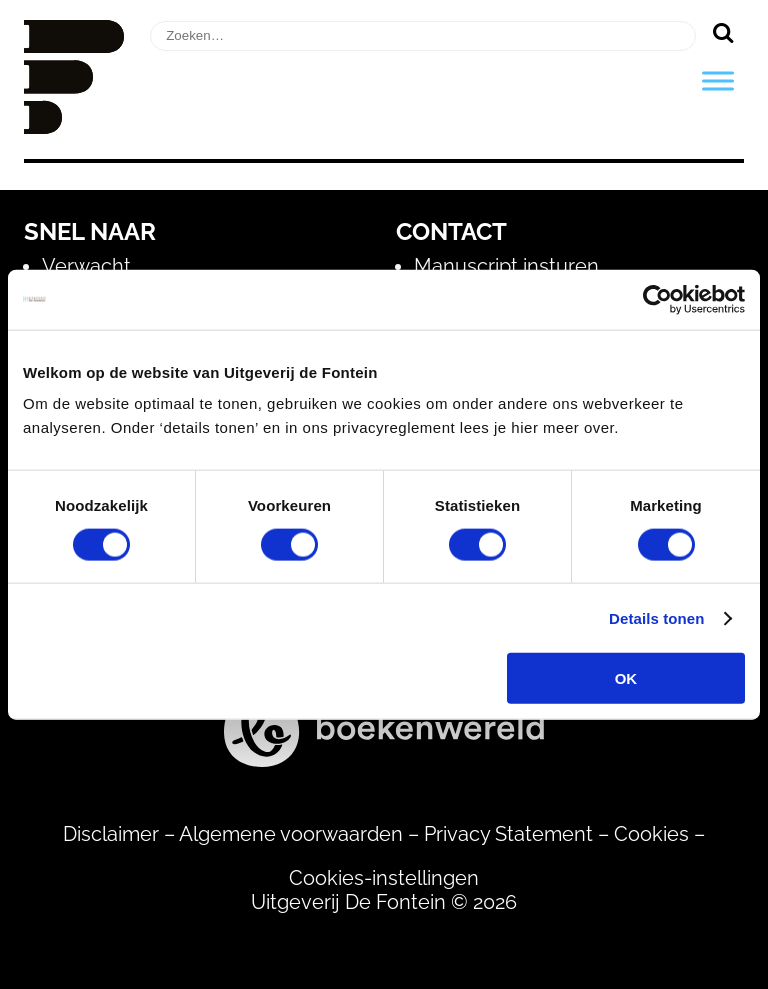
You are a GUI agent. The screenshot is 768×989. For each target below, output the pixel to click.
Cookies (651, 834)
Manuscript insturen (506, 266)
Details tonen (656, 617)
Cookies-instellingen (384, 878)
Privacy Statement (508, 834)
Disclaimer (111, 834)
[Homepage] (74, 127)
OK (626, 678)
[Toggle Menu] (718, 80)
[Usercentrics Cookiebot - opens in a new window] (657, 299)
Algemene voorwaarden (291, 834)
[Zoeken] (722, 32)
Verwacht (86, 266)
